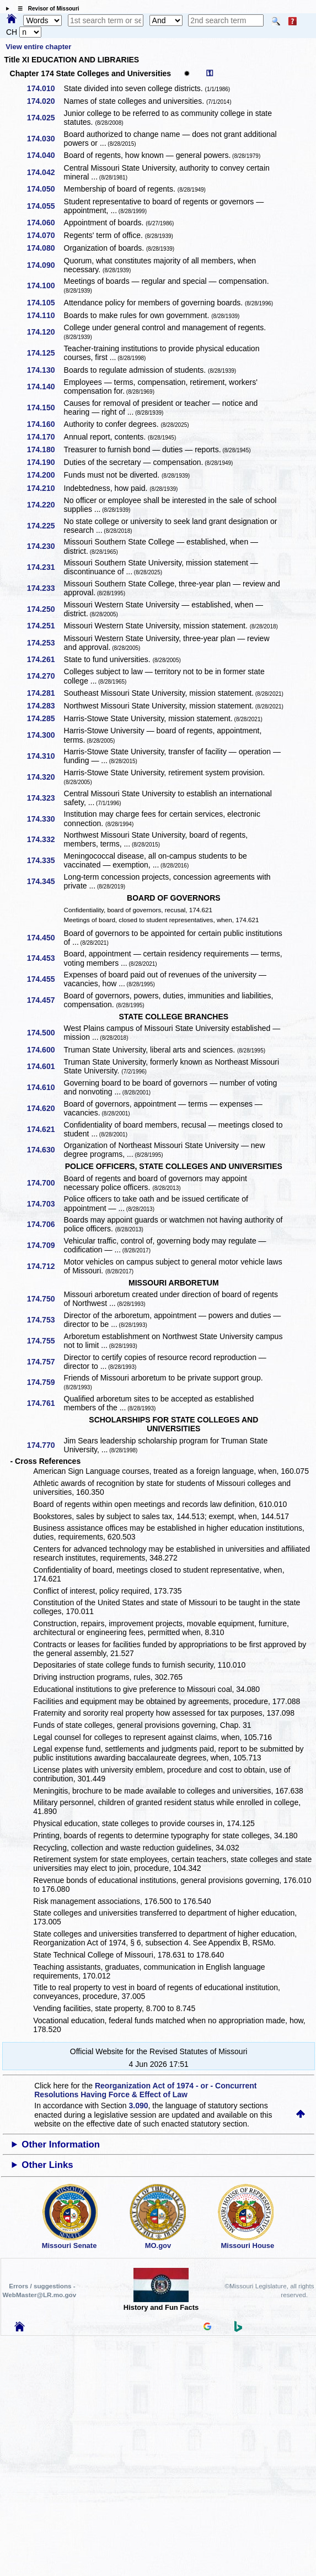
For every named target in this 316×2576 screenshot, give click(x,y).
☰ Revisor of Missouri (45, 9)
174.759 (45, 1382)
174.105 (45, 302)
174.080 (45, 248)
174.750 (45, 1298)
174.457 (45, 1000)
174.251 (45, 625)
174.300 (45, 735)
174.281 (45, 693)
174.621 (45, 1129)
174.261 (45, 659)
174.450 (45, 937)
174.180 (45, 449)
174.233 (45, 588)
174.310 (45, 756)
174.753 (45, 1319)
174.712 (45, 1266)
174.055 (45, 206)
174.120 (45, 331)
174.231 (45, 567)
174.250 (45, 609)
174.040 (45, 155)
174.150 (45, 407)
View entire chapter (38, 47)
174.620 (45, 1108)
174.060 (45, 222)
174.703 (45, 1203)
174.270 (45, 675)
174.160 (45, 424)
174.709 (45, 1245)
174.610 (45, 1087)
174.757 (45, 1361)
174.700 (45, 1182)
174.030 (45, 138)
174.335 (45, 860)
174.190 (45, 462)
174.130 (45, 370)
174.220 (45, 504)
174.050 (45, 188)
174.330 (45, 818)
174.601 (45, 1066)
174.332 (45, 839)
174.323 (45, 798)
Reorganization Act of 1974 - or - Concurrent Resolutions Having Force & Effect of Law (145, 2090)
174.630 (45, 1149)
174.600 (45, 1049)
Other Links (47, 2165)
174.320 (45, 777)
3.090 (138, 2105)
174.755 (45, 1340)
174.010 (45, 88)
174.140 (45, 386)
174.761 (45, 1403)
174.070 (45, 235)
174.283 (45, 705)
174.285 (45, 718)
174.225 (45, 525)
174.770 (45, 1445)
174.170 (45, 436)
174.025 (45, 117)
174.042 (45, 172)
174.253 (45, 642)
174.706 (45, 1224)
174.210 (45, 488)
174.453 (45, 958)
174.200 (45, 474)
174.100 (45, 285)
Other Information (61, 2144)
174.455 (45, 979)
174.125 (45, 352)
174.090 (45, 265)
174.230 (45, 546)
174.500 (45, 1032)
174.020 (45, 101)
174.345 (45, 881)
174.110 (45, 315)
